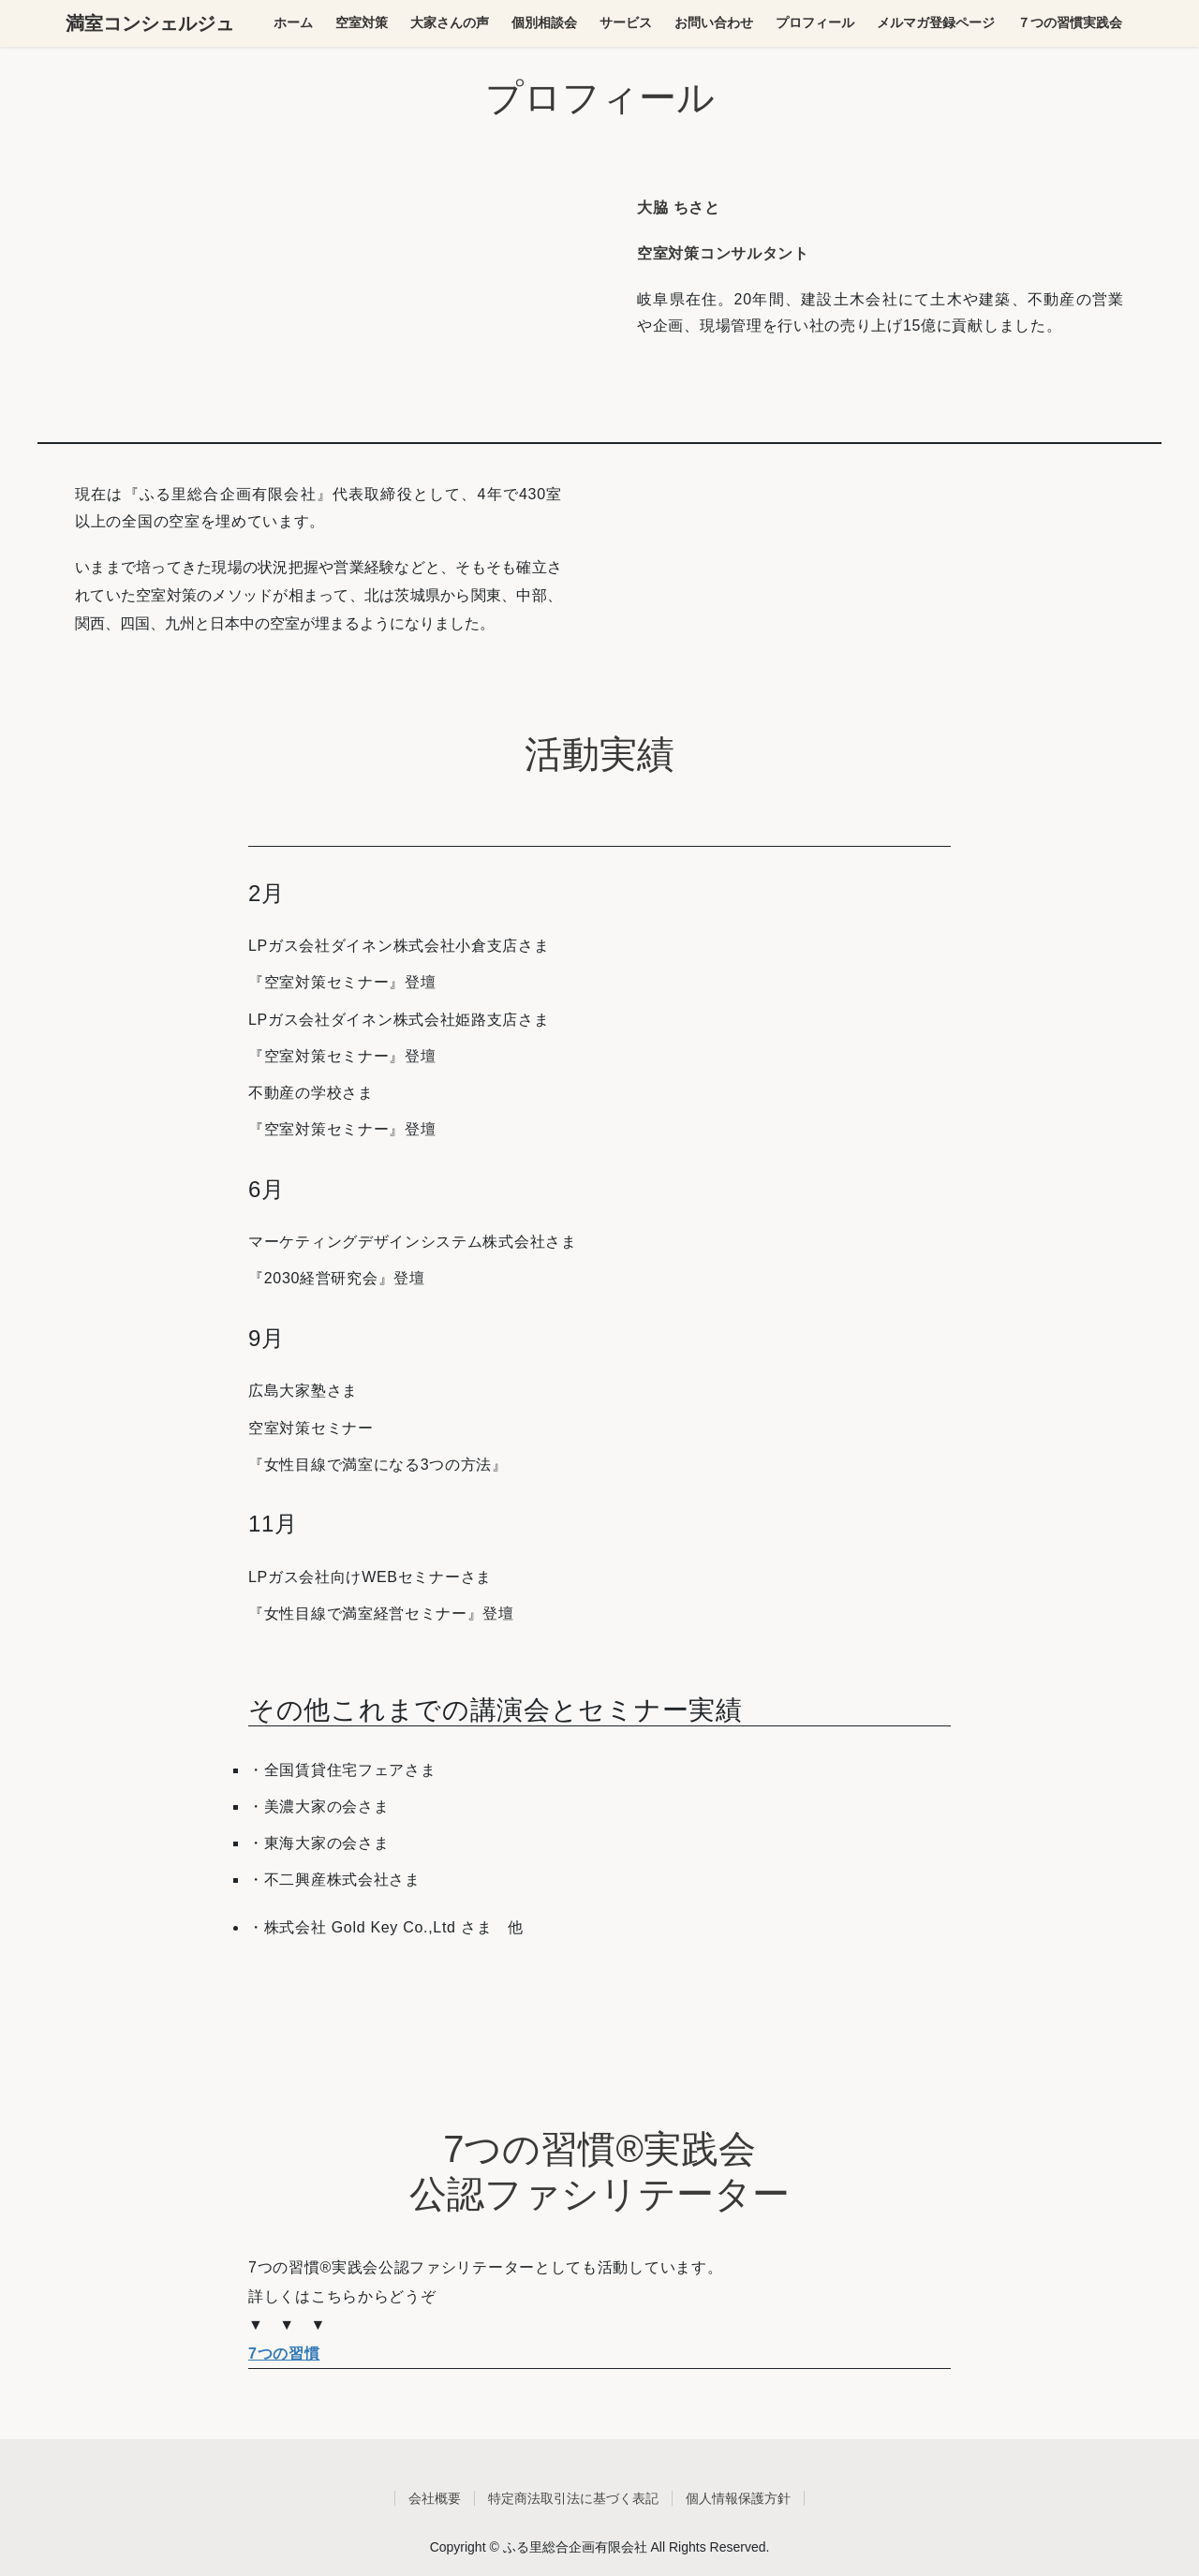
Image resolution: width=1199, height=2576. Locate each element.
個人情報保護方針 (738, 2498)
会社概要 (434, 2498)
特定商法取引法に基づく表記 (573, 2498)
